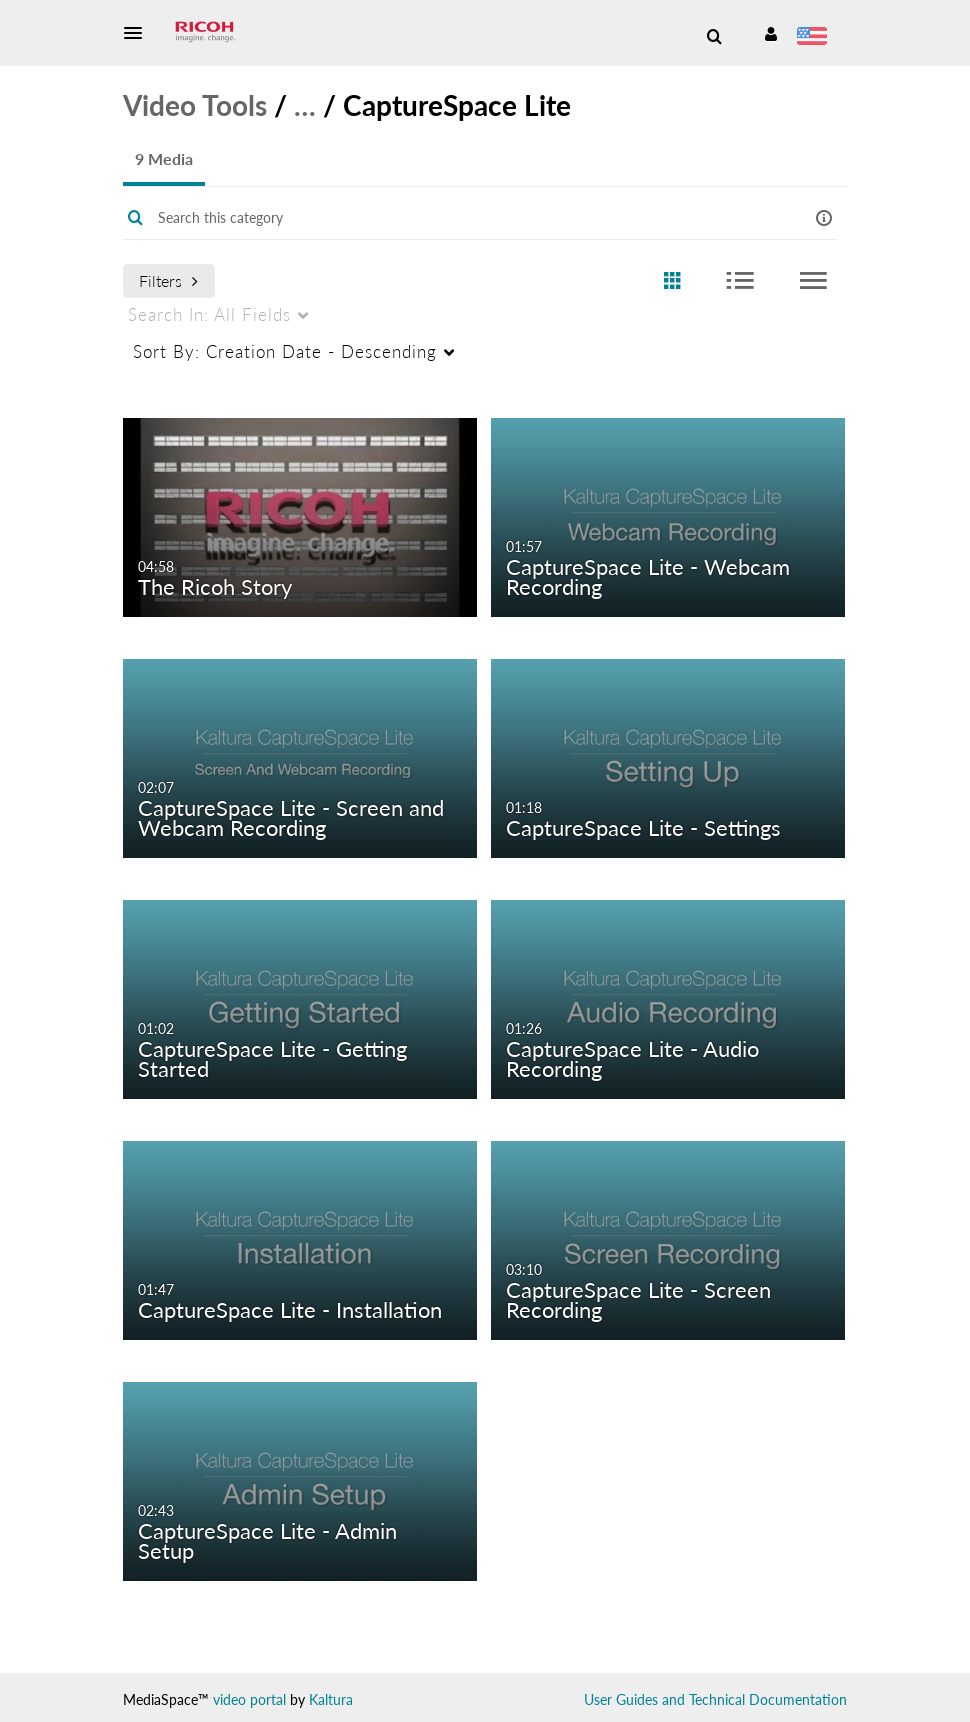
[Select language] (815, 38)
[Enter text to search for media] (455, 218)
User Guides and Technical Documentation (715, 1699)
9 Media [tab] (164, 158)
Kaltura (331, 1699)
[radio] (672, 281)
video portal (249, 1699)
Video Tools (195, 105)
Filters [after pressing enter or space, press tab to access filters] (168, 280)
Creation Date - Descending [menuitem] (285, 351)
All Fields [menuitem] (209, 314)
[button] (139, 33)
